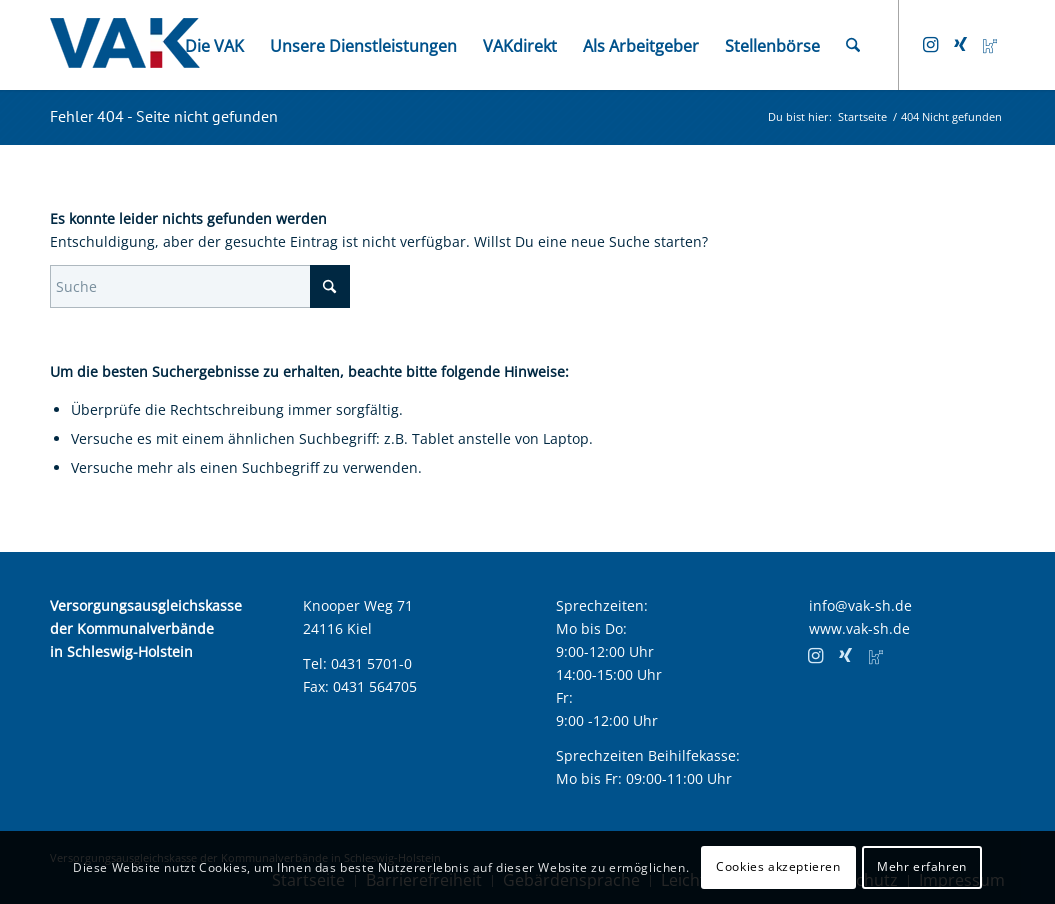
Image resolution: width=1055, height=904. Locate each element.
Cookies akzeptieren (778, 866)
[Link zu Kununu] (990, 44)
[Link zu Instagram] (930, 44)
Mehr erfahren (922, 866)
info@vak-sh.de (860, 605)
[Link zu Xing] (960, 44)
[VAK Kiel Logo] (125, 45)
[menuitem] (214, 45)
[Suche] (853, 45)
